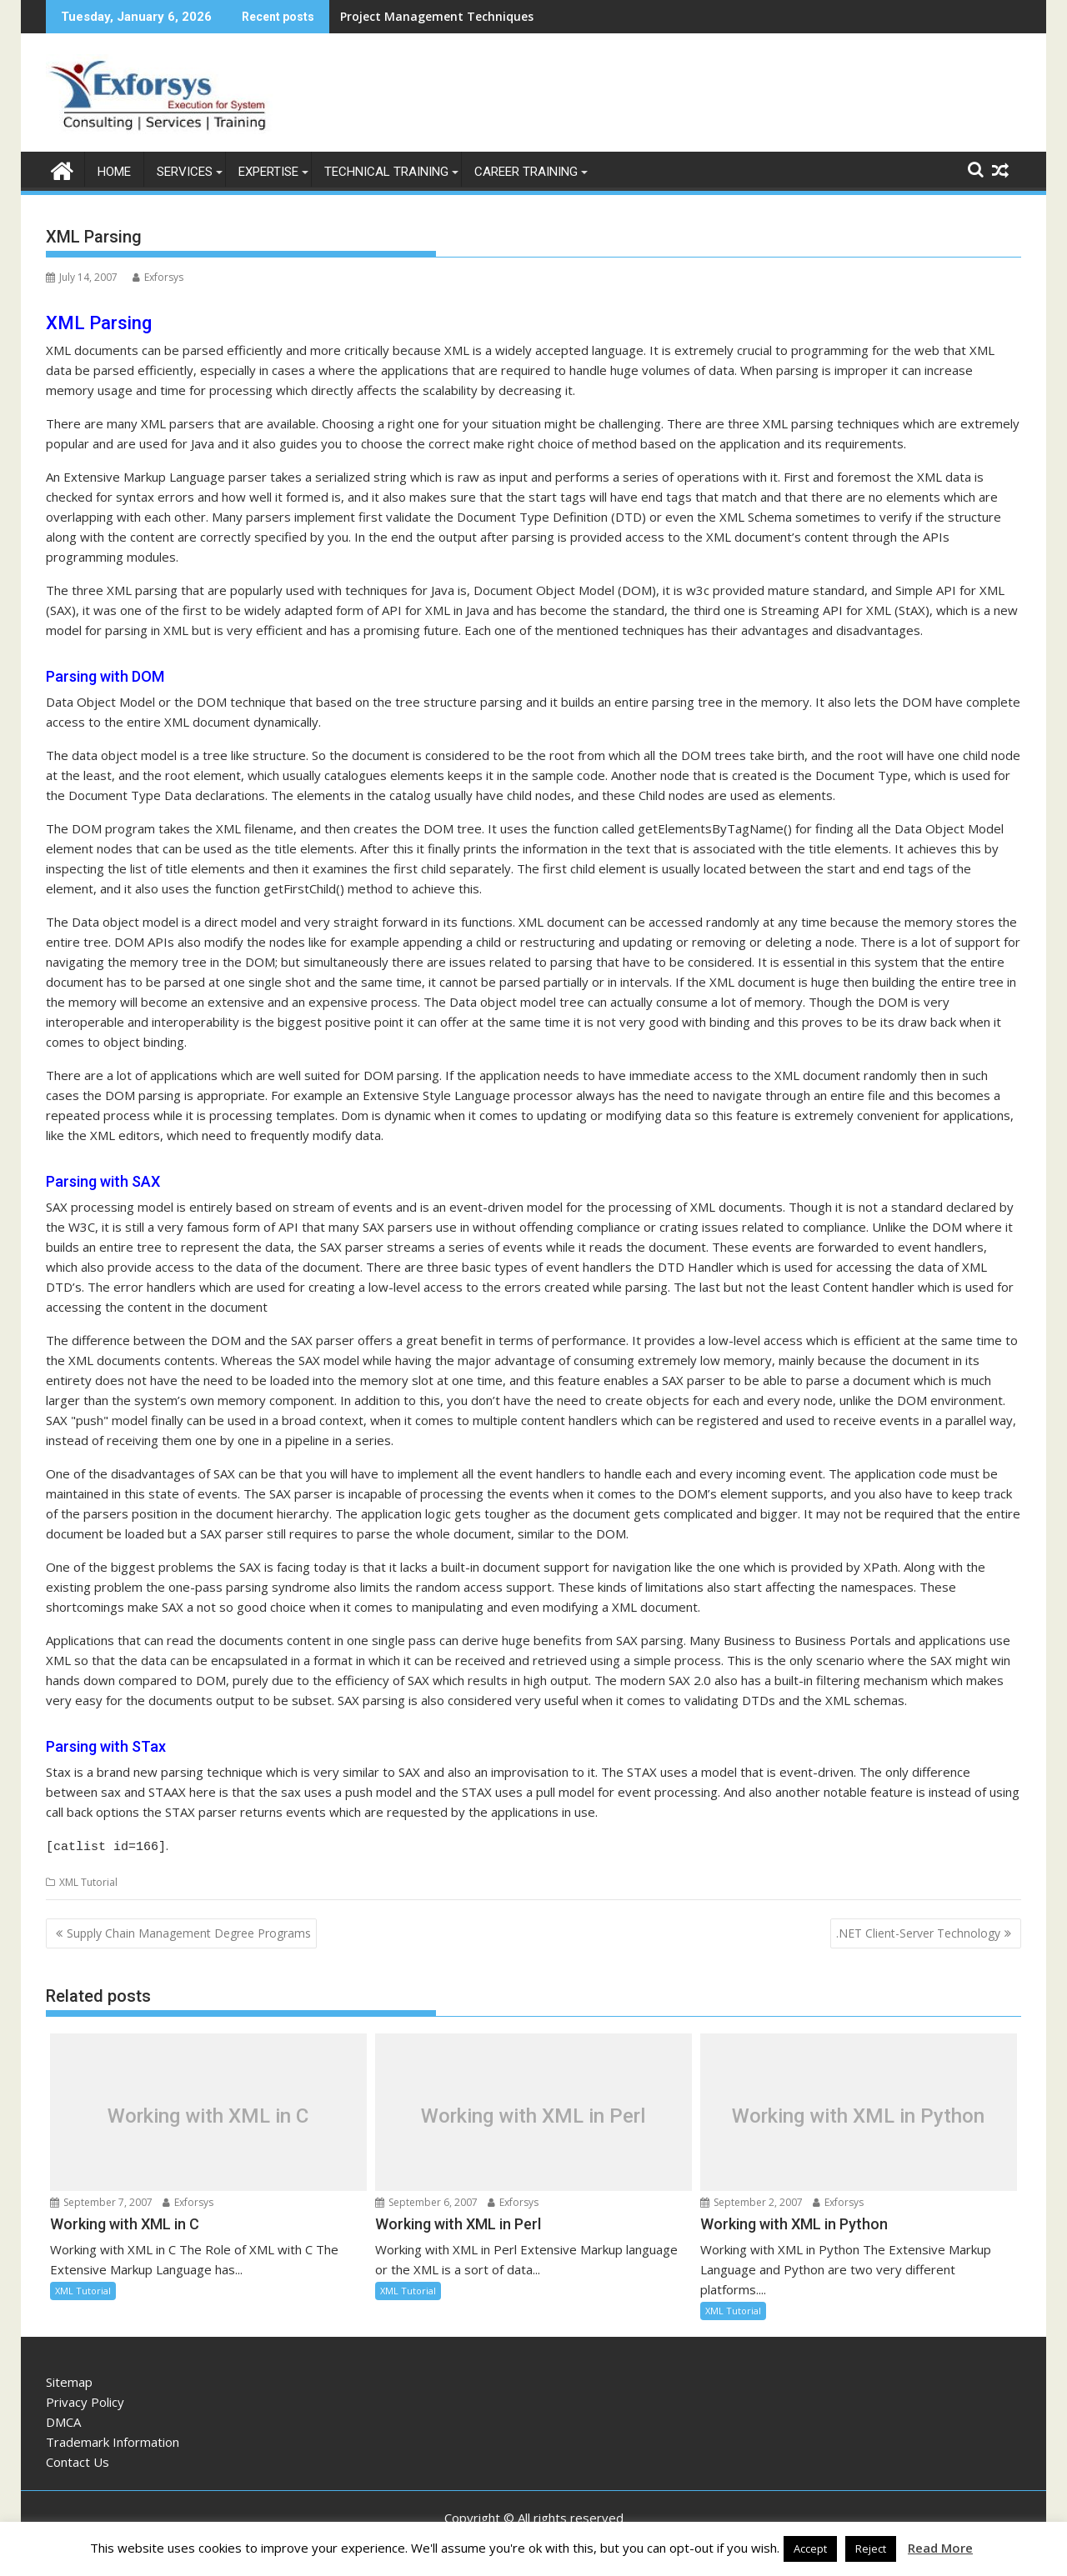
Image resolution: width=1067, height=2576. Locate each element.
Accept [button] (810, 2548)
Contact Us (77, 2459)
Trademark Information (112, 2439)
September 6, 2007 (426, 2200)
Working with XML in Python (858, 2113)
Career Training (526, 171)
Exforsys (158, 277)
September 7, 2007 (101, 2200)
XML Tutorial (88, 1880)
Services (185, 171)
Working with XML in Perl (533, 2113)
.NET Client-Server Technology (918, 1930)
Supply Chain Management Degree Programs (189, 1930)
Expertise (268, 171)
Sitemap (69, 2379)
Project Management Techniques (437, 16)
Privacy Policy (85, 2399)
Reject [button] (870, 2548)
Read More (940, 2547)
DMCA (63, 2419)
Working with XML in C (208, 2113)
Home (114, 171)
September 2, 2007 (751, 2200)
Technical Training (386, 171)
